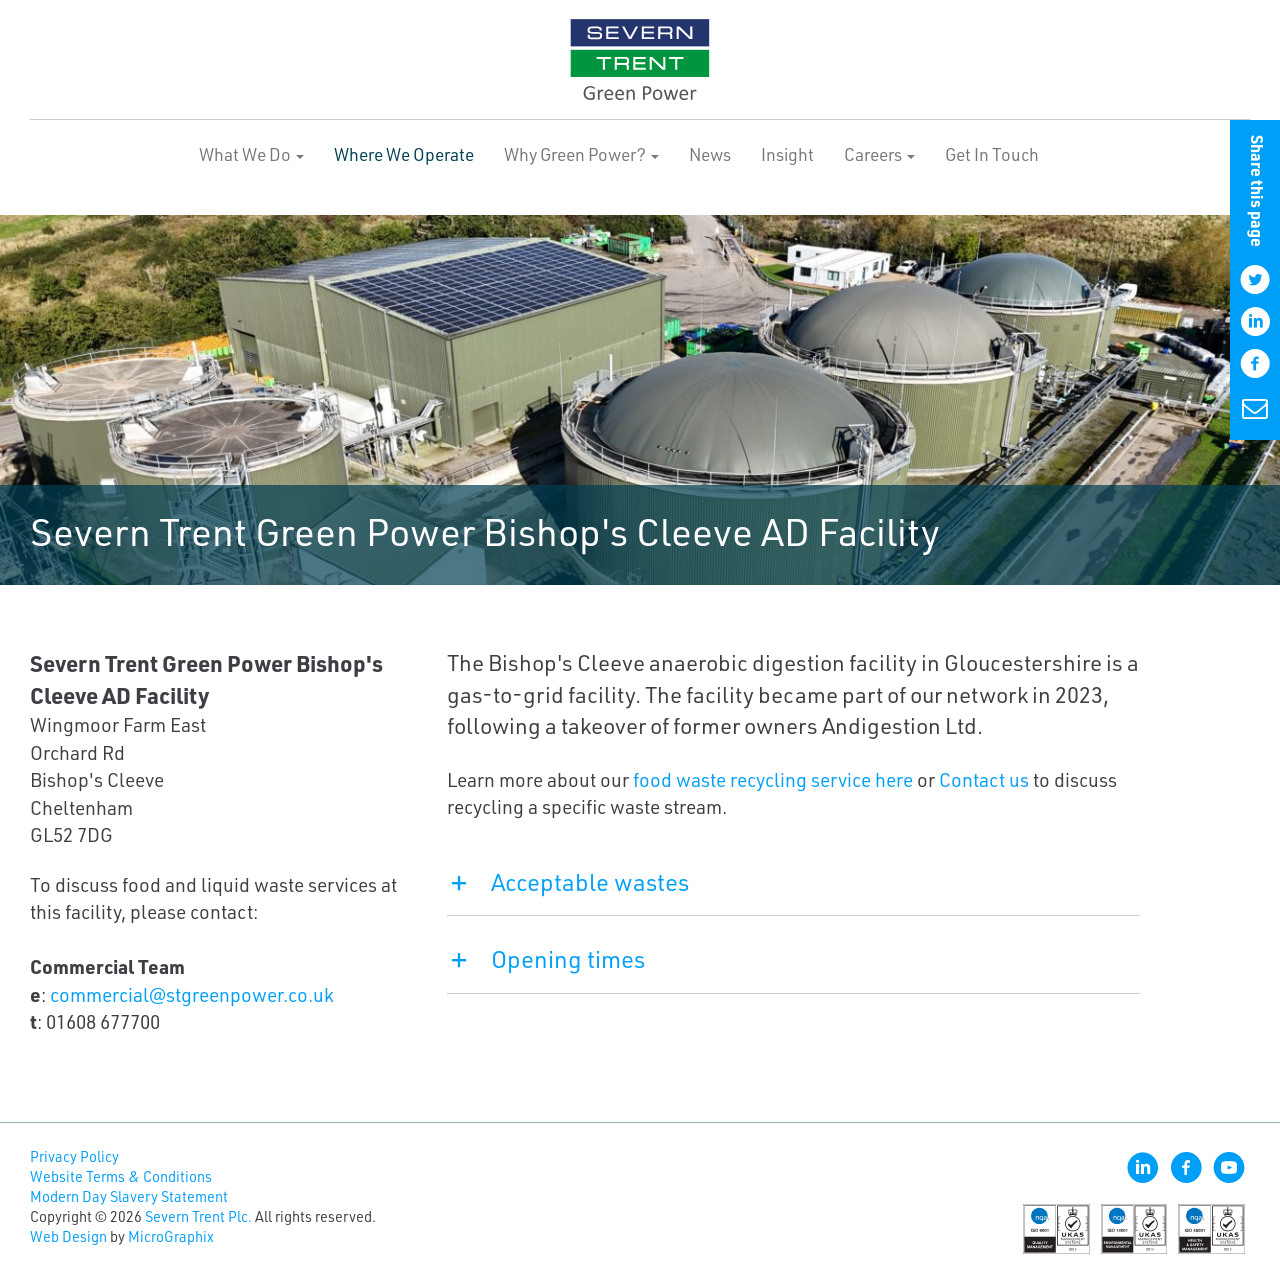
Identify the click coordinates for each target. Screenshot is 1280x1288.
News (710, 154)
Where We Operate (404, 154)
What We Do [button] (251, 154)
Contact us (984, 779)
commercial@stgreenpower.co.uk (192, 994)
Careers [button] (879, 154)
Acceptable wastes (568, 882)
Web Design (68, 1236)
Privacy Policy (74, 1156)
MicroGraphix (171, 1236)
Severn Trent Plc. (198, 1216)
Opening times (546, 959)
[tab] (793, 892)
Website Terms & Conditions (121, 1176)
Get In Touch (992, 154)
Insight (787, 154)
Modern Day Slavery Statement (129, 1196)
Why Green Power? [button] (581, 154)
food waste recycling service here (773, 779)
